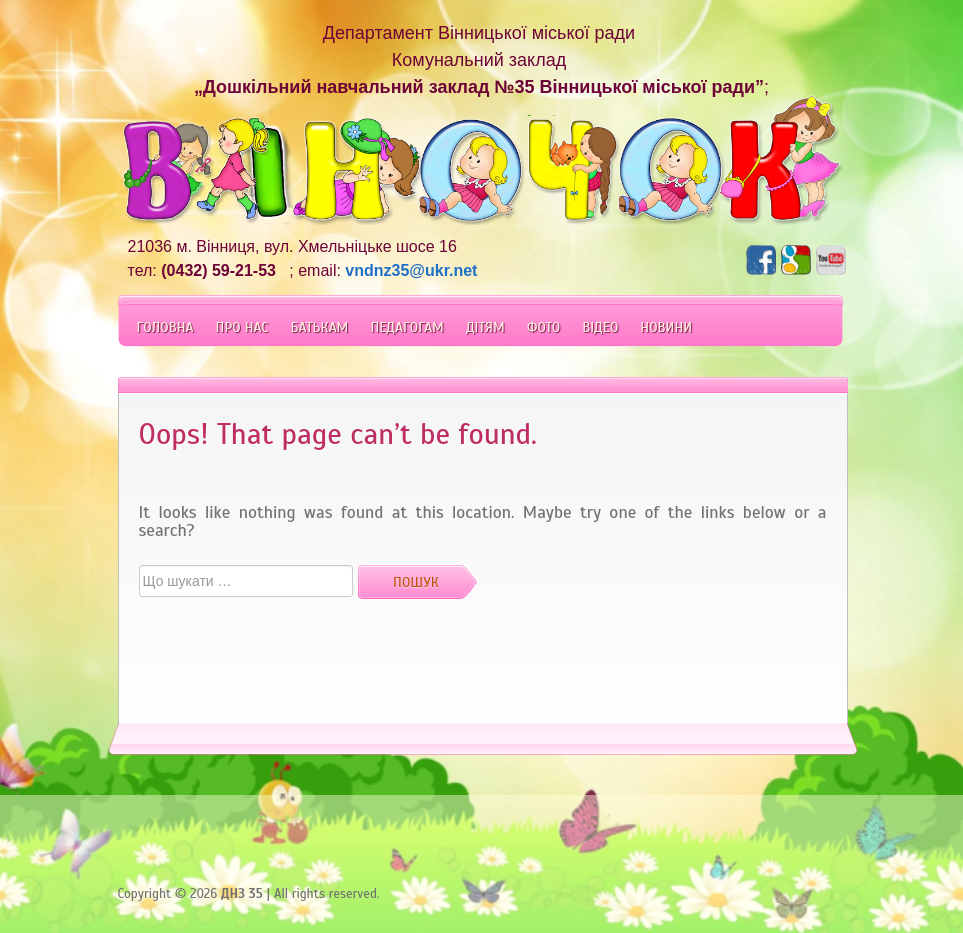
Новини (666, 327)
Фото (543, 327)
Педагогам (407, 327)
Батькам (319, 327)
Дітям (485, 327)
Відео (600, 327)
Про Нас (242, 327)
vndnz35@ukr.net (411, 270)
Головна (165, 327)
